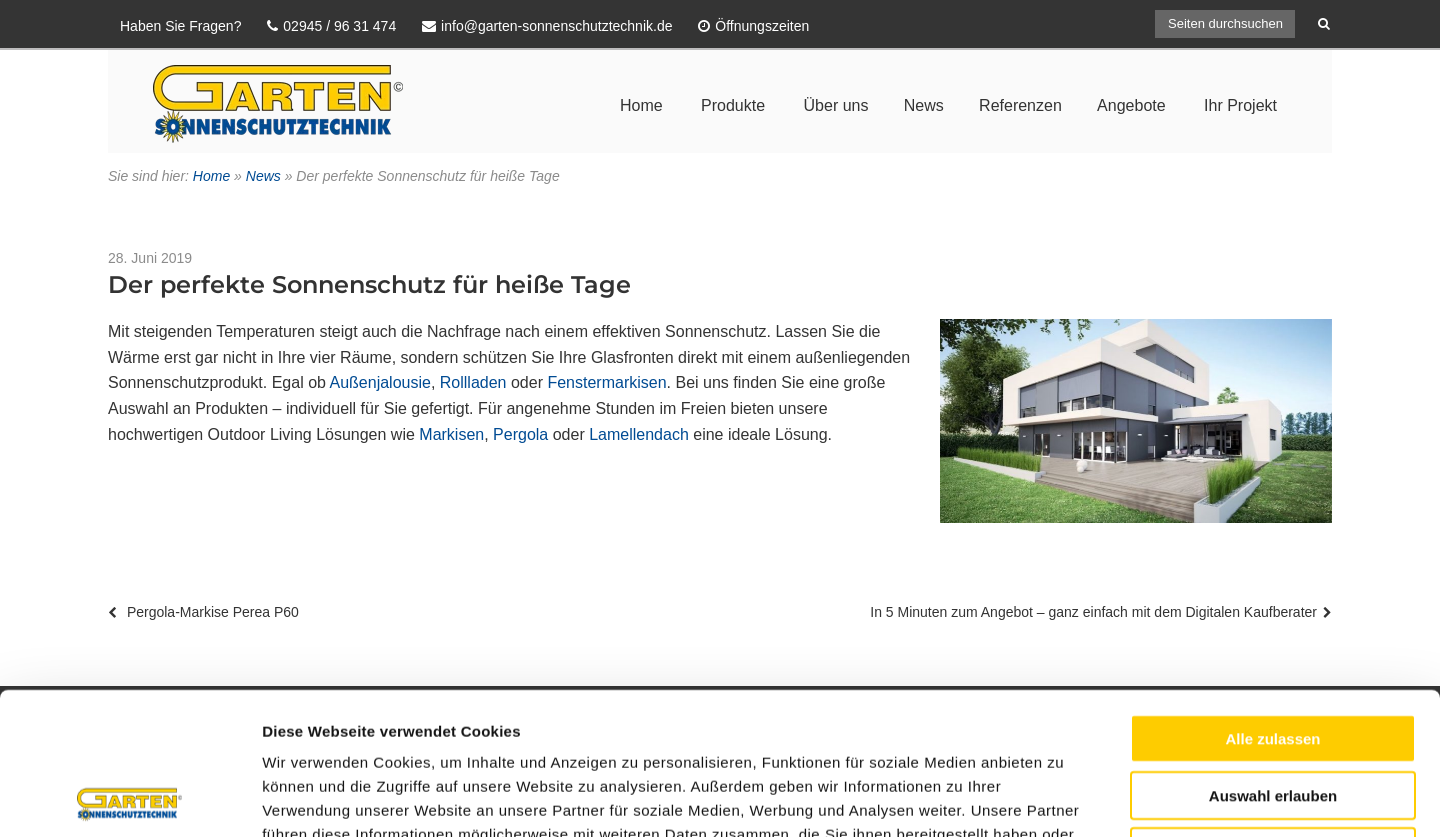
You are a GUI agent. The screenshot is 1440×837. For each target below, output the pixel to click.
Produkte (733, 105)
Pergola (520, 434)
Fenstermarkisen (606, 382)
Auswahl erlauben (1273, 653)
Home (641, 105)
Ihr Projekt (1240, 105)
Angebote (1131, 105)
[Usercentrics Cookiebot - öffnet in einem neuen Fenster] (129, 798)
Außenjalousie (380, 382)
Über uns (836, 105)
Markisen (451, 434)
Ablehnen (1273, 709)
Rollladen (473, 382)
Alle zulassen (1272, 596)
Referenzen (1020, 105)
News (924, 105)
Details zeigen (1063, 797)
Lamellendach (639, 434)
